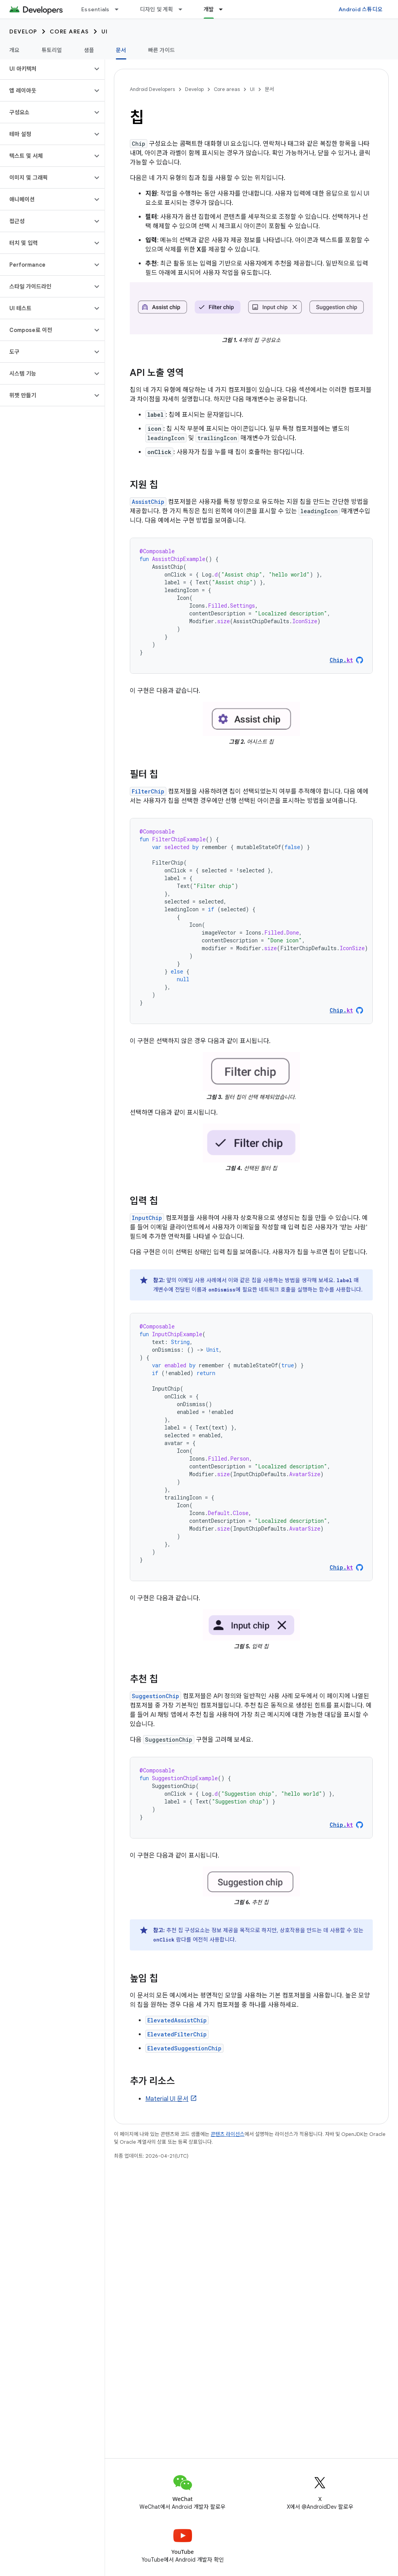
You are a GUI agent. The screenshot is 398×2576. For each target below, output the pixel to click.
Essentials (95, 9)
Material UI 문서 (167, 2099)
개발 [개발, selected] (209, 9)
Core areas (69, 31)
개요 (14, 50)
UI (104, 31)
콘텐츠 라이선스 (227, 2134)
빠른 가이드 (161, 50)
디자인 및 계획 (156, 9)
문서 (269, 89)
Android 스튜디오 (360, 9)
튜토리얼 (52, 50)
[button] (46, 69)
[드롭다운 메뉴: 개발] (224, 9)
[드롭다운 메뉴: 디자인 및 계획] (183, 9)
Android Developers (152, 89)
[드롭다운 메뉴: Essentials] (120, 9)
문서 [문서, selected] (121, 50)
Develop (23, 31)
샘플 (89, 50)
